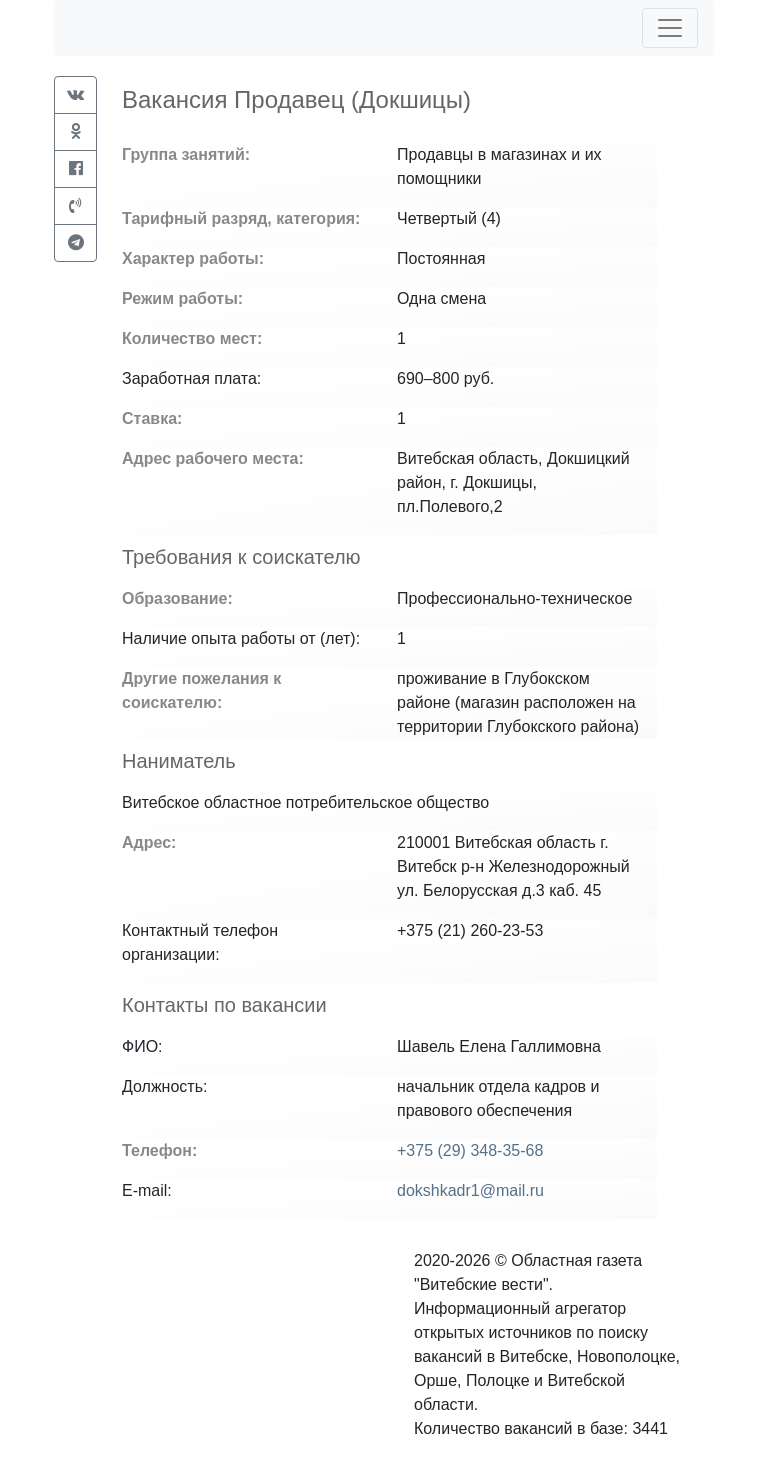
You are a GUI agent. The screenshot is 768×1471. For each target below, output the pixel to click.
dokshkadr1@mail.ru (470, 1190)
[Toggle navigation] (670, 28)
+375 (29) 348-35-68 (470, 1150)
